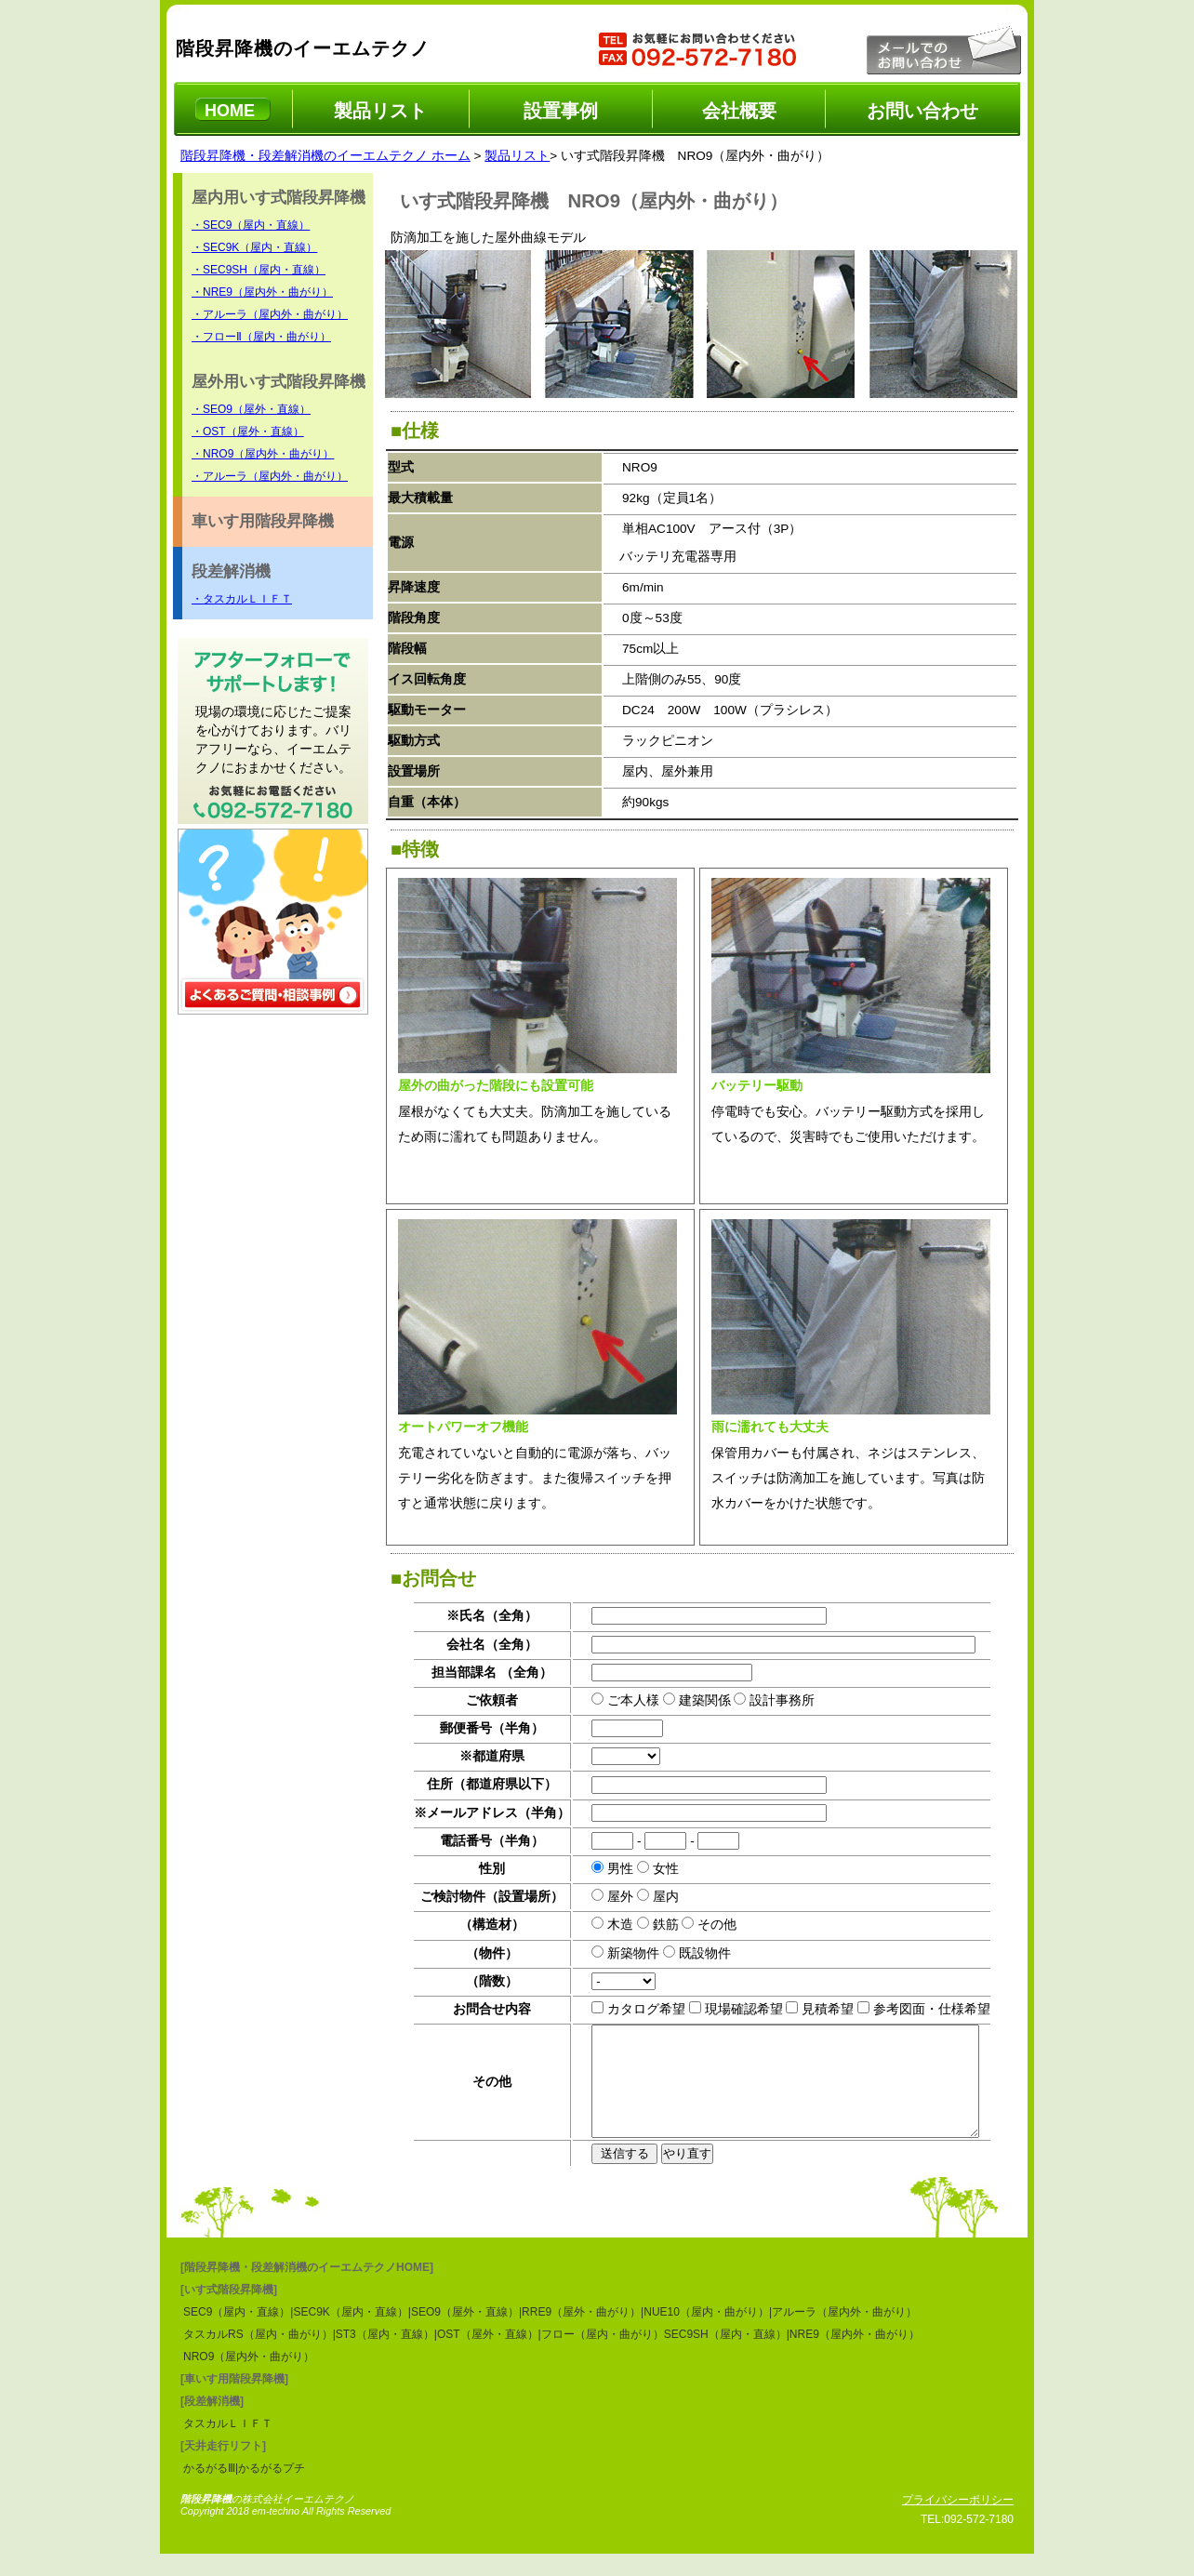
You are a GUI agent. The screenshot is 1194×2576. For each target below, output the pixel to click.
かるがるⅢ (209, 2490)
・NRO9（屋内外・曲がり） (263, 453)
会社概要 (739, 110)
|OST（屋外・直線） (486, 2356)
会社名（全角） (474, 1645)
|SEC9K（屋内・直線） (348, 2334)
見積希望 (810, 2009)
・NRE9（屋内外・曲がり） (262, 292)
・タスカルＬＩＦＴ (242, 598)
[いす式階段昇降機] (228, 2311)
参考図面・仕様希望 (913, 2009)
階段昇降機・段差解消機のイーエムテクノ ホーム (325, 156)
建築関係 (686, 1700)
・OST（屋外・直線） (248, 431)
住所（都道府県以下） (474, 1784)
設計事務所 (764, 1700)
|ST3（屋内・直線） (383, 2356)
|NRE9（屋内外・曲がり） (853, 2356)
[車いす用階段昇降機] (234, 2401)
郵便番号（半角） (474, 1728)
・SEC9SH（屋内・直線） (258, 269)
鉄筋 (647, 1925)
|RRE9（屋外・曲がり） (580, 2334)
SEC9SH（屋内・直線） (725, 2356)
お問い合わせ (922, 110)
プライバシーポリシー (958, 2522)
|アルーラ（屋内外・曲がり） (843, 2334)
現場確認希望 (725, 2009)
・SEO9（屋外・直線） (251, 409)
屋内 (647, 1897)
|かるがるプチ (270, 2490)
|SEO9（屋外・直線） (463, 2334)
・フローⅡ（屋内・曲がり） (261, 336)
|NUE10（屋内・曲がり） (705, 2334)
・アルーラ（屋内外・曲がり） (270, 314)
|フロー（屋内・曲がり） (601, 2356)
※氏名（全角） (474, 1616)
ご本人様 (616, 1700)
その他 (699, 1925)
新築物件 (616, 1953)
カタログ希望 (629, 2009)
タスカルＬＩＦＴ (227, 2445)
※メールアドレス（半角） (474, 1813)
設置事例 (561, 110)
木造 (603, 1925)
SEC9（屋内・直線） (236, 2334)
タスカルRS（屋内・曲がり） (258, 2356)
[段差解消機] (212, 2423)
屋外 (603, 1897)
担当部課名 (446, 1673)
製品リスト (380, 110)
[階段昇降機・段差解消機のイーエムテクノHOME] (306, 2289)
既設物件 (686, 1953)
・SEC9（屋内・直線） (251, 225)
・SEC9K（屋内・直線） (254, 247)
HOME (230, 110)
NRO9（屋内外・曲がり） (248, 2378)
